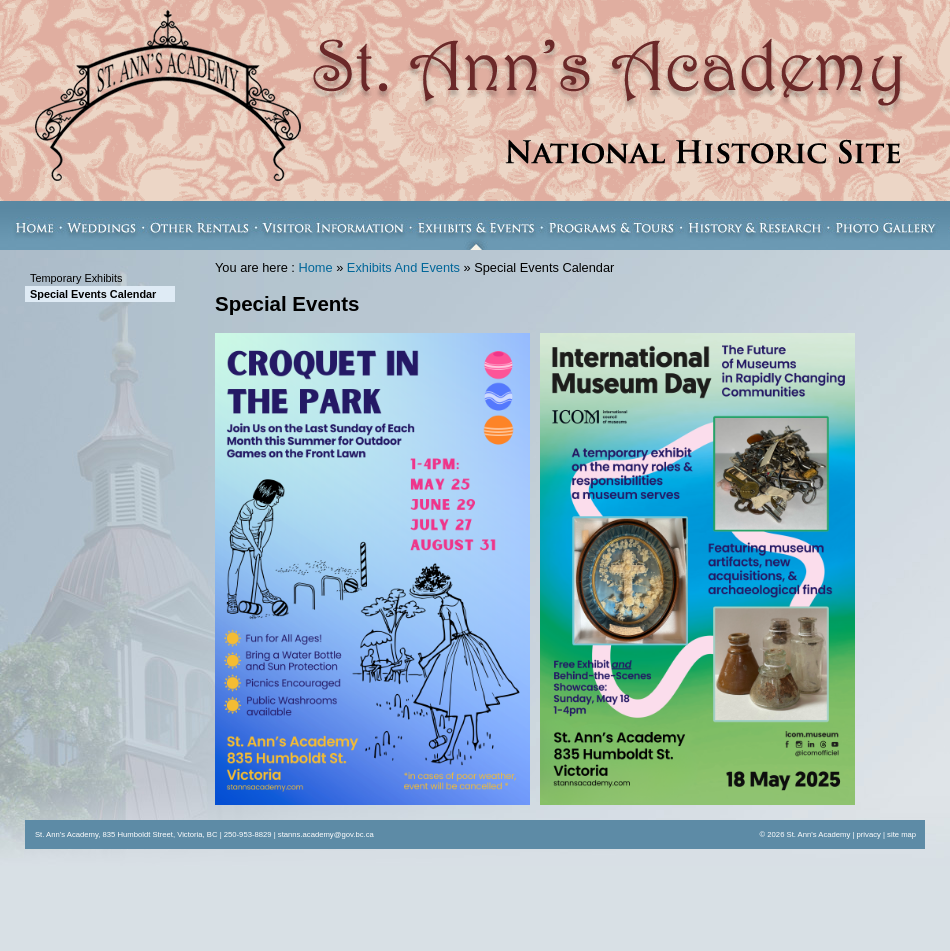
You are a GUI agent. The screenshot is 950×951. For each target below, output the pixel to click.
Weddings (102, 225)
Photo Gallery (889, 225)
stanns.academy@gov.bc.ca (326, 834)
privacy (869, 834)
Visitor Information (333, 225)
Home (30, 225)
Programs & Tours (612, 225)
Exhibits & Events (476, 225)
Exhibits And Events (403, 267)
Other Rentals (200, 225)
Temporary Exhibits (76, 278)
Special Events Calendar (93, 294)
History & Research (755, 225)
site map (901, 834)
